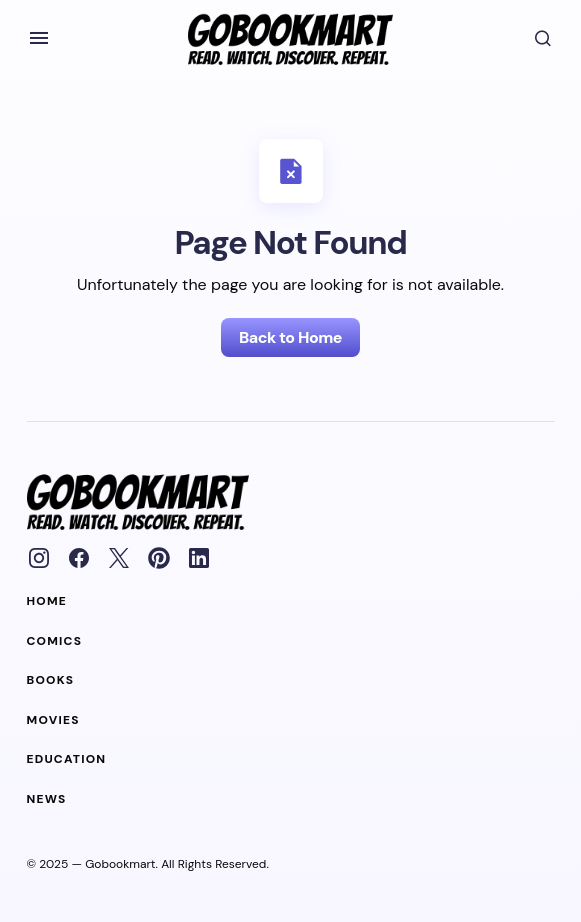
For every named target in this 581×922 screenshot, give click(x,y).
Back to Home (290, 337)
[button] (39, 38)
